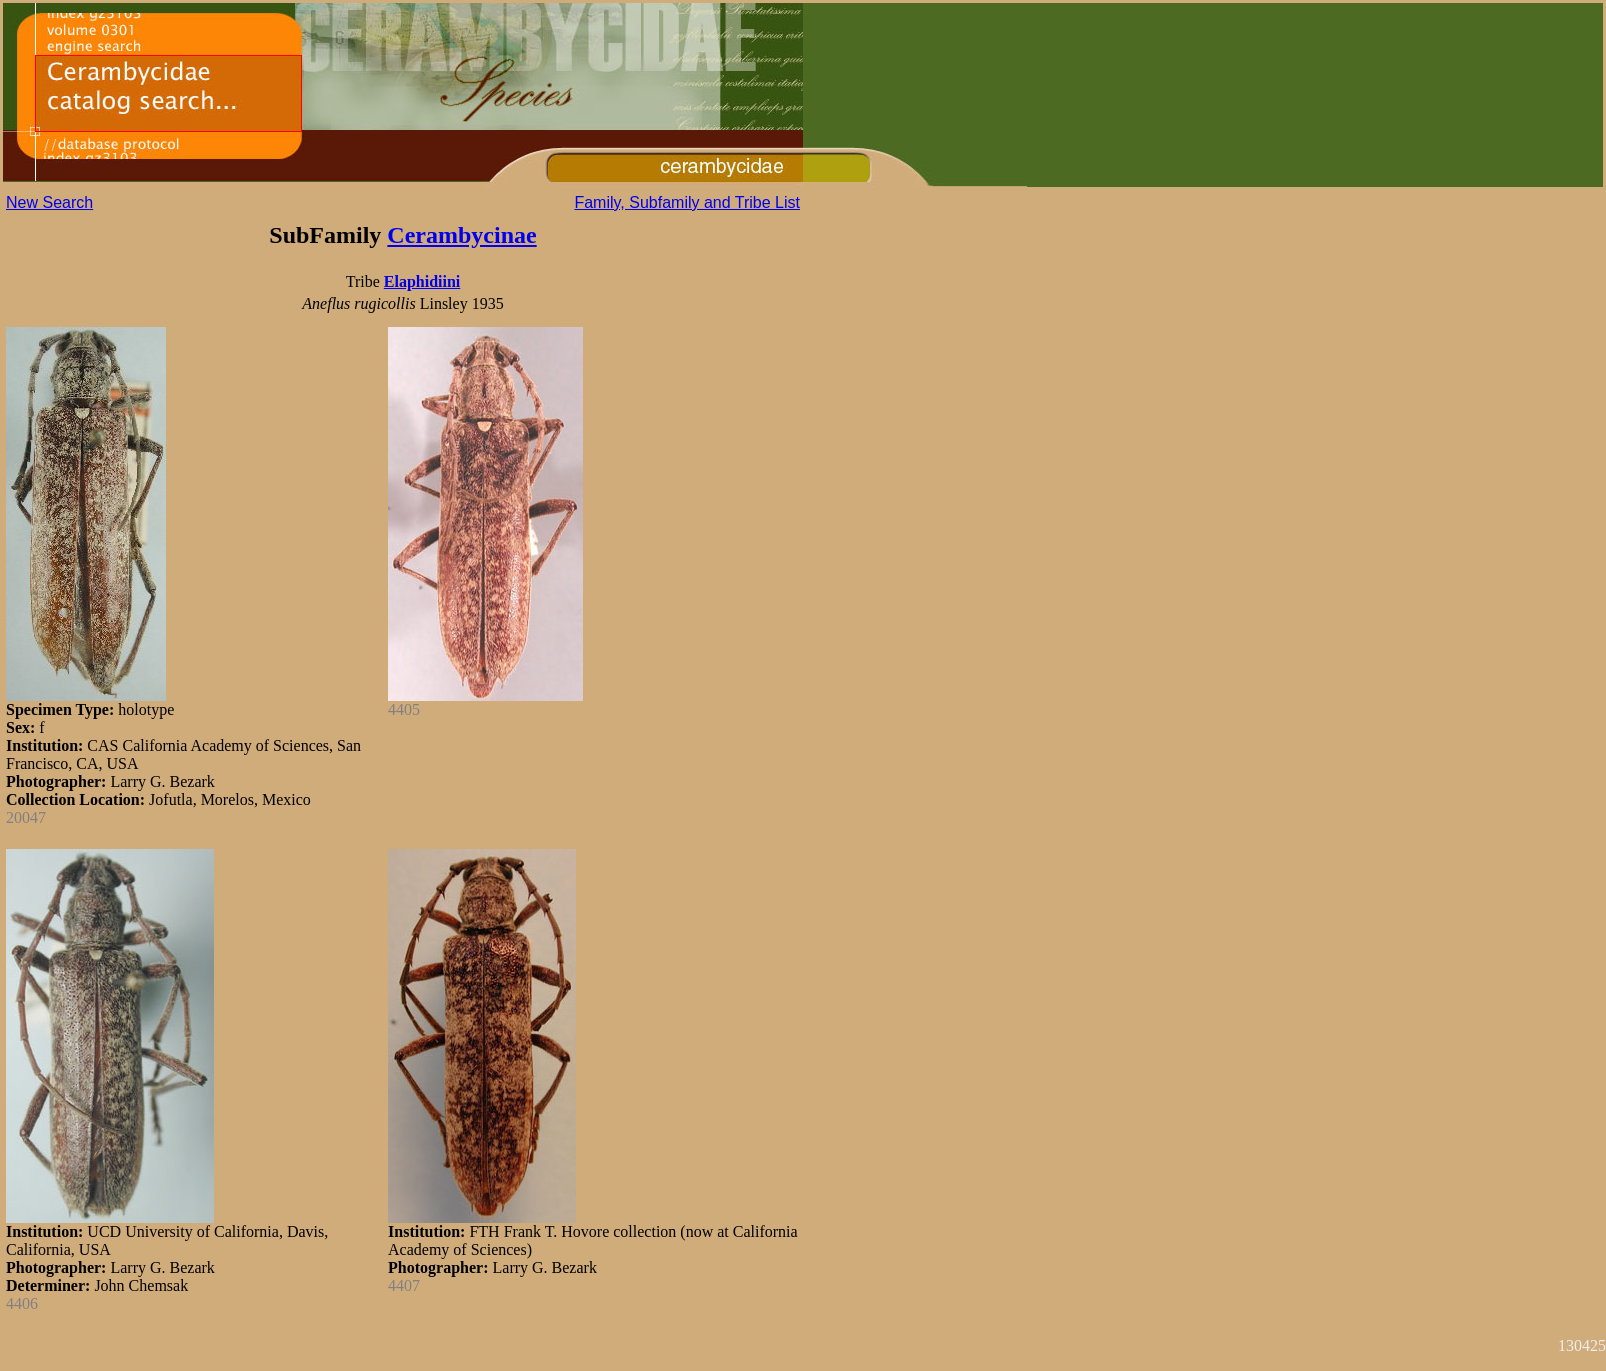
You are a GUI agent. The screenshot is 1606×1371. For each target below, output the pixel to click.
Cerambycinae (461, 235)
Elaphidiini (422, 281)
